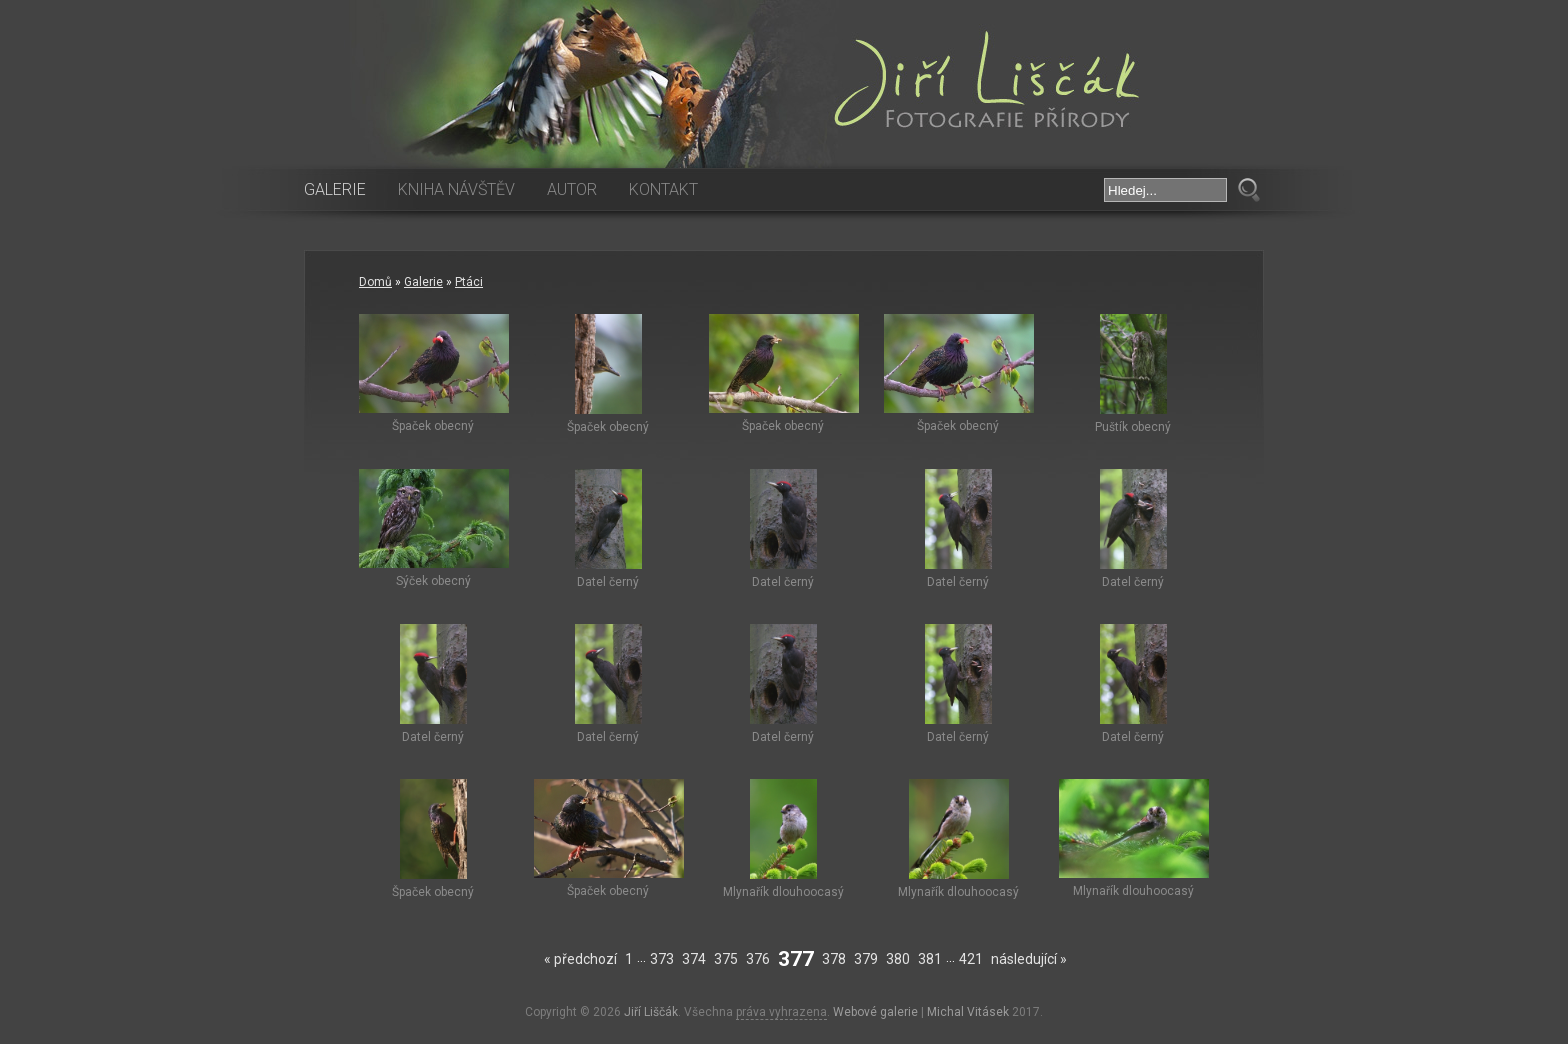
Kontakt (663, 189)
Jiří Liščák (651, 1012)
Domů (375, 282)
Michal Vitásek (968, 1012)
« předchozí (580, 959)
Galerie (335, 189)
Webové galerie (875, 1012)
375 (726, 959)
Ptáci (469, 282)
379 (866, 959)
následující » (1029, 959)
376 (758, 959)
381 (930, 959)
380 (898, 959)
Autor (572, 189)
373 (662, 959)
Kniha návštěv (456, 189)
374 (694, 959)
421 (971, 959)
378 (834, 959)
